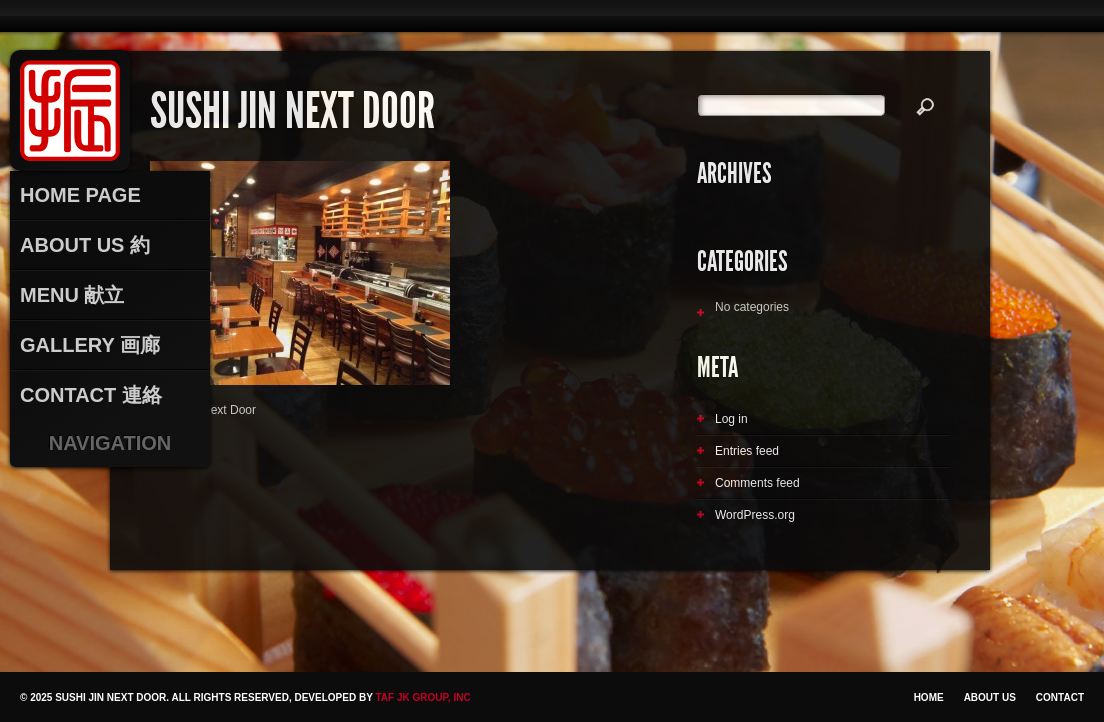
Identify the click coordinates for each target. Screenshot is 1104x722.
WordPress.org (755, 515)
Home (929, 697)
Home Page (80, 195)
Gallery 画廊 (90, 345)
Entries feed (747, 451)
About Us (990, 697)
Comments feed (757, 483)
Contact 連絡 (91, 395)
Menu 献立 (72, 295)
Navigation (110, 443)
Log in (731, 419)
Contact (1060, 697)
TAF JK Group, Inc (422, 697)
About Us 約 (85, 245)
